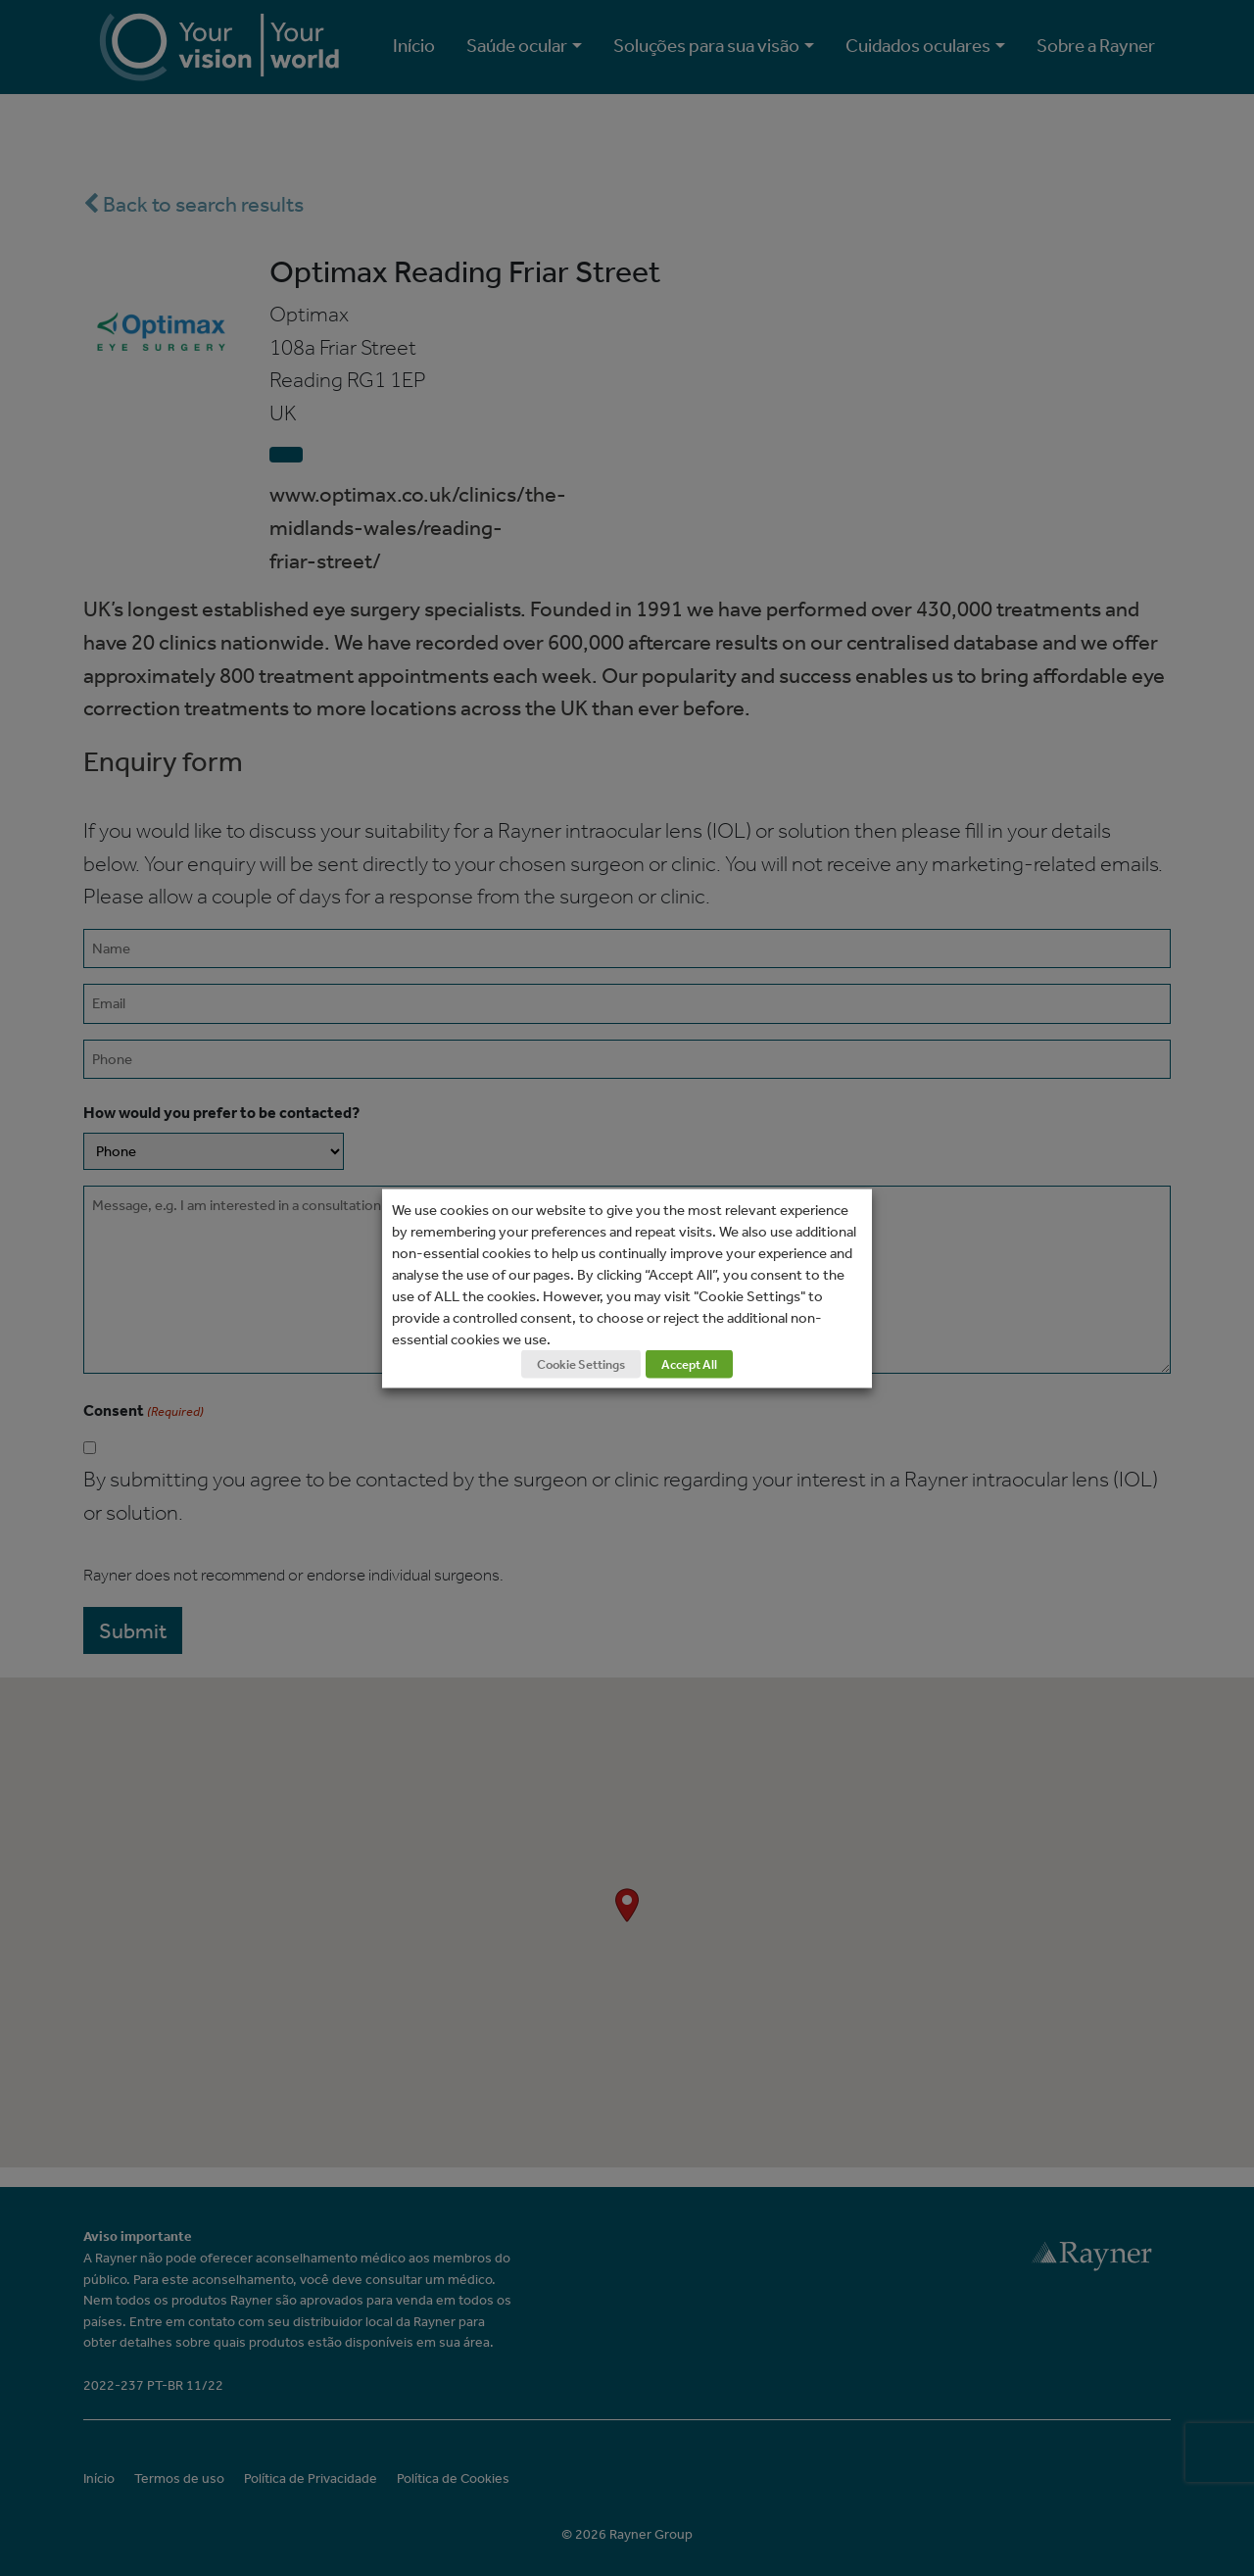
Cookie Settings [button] (581, 1363)
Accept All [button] (689, 1363)
